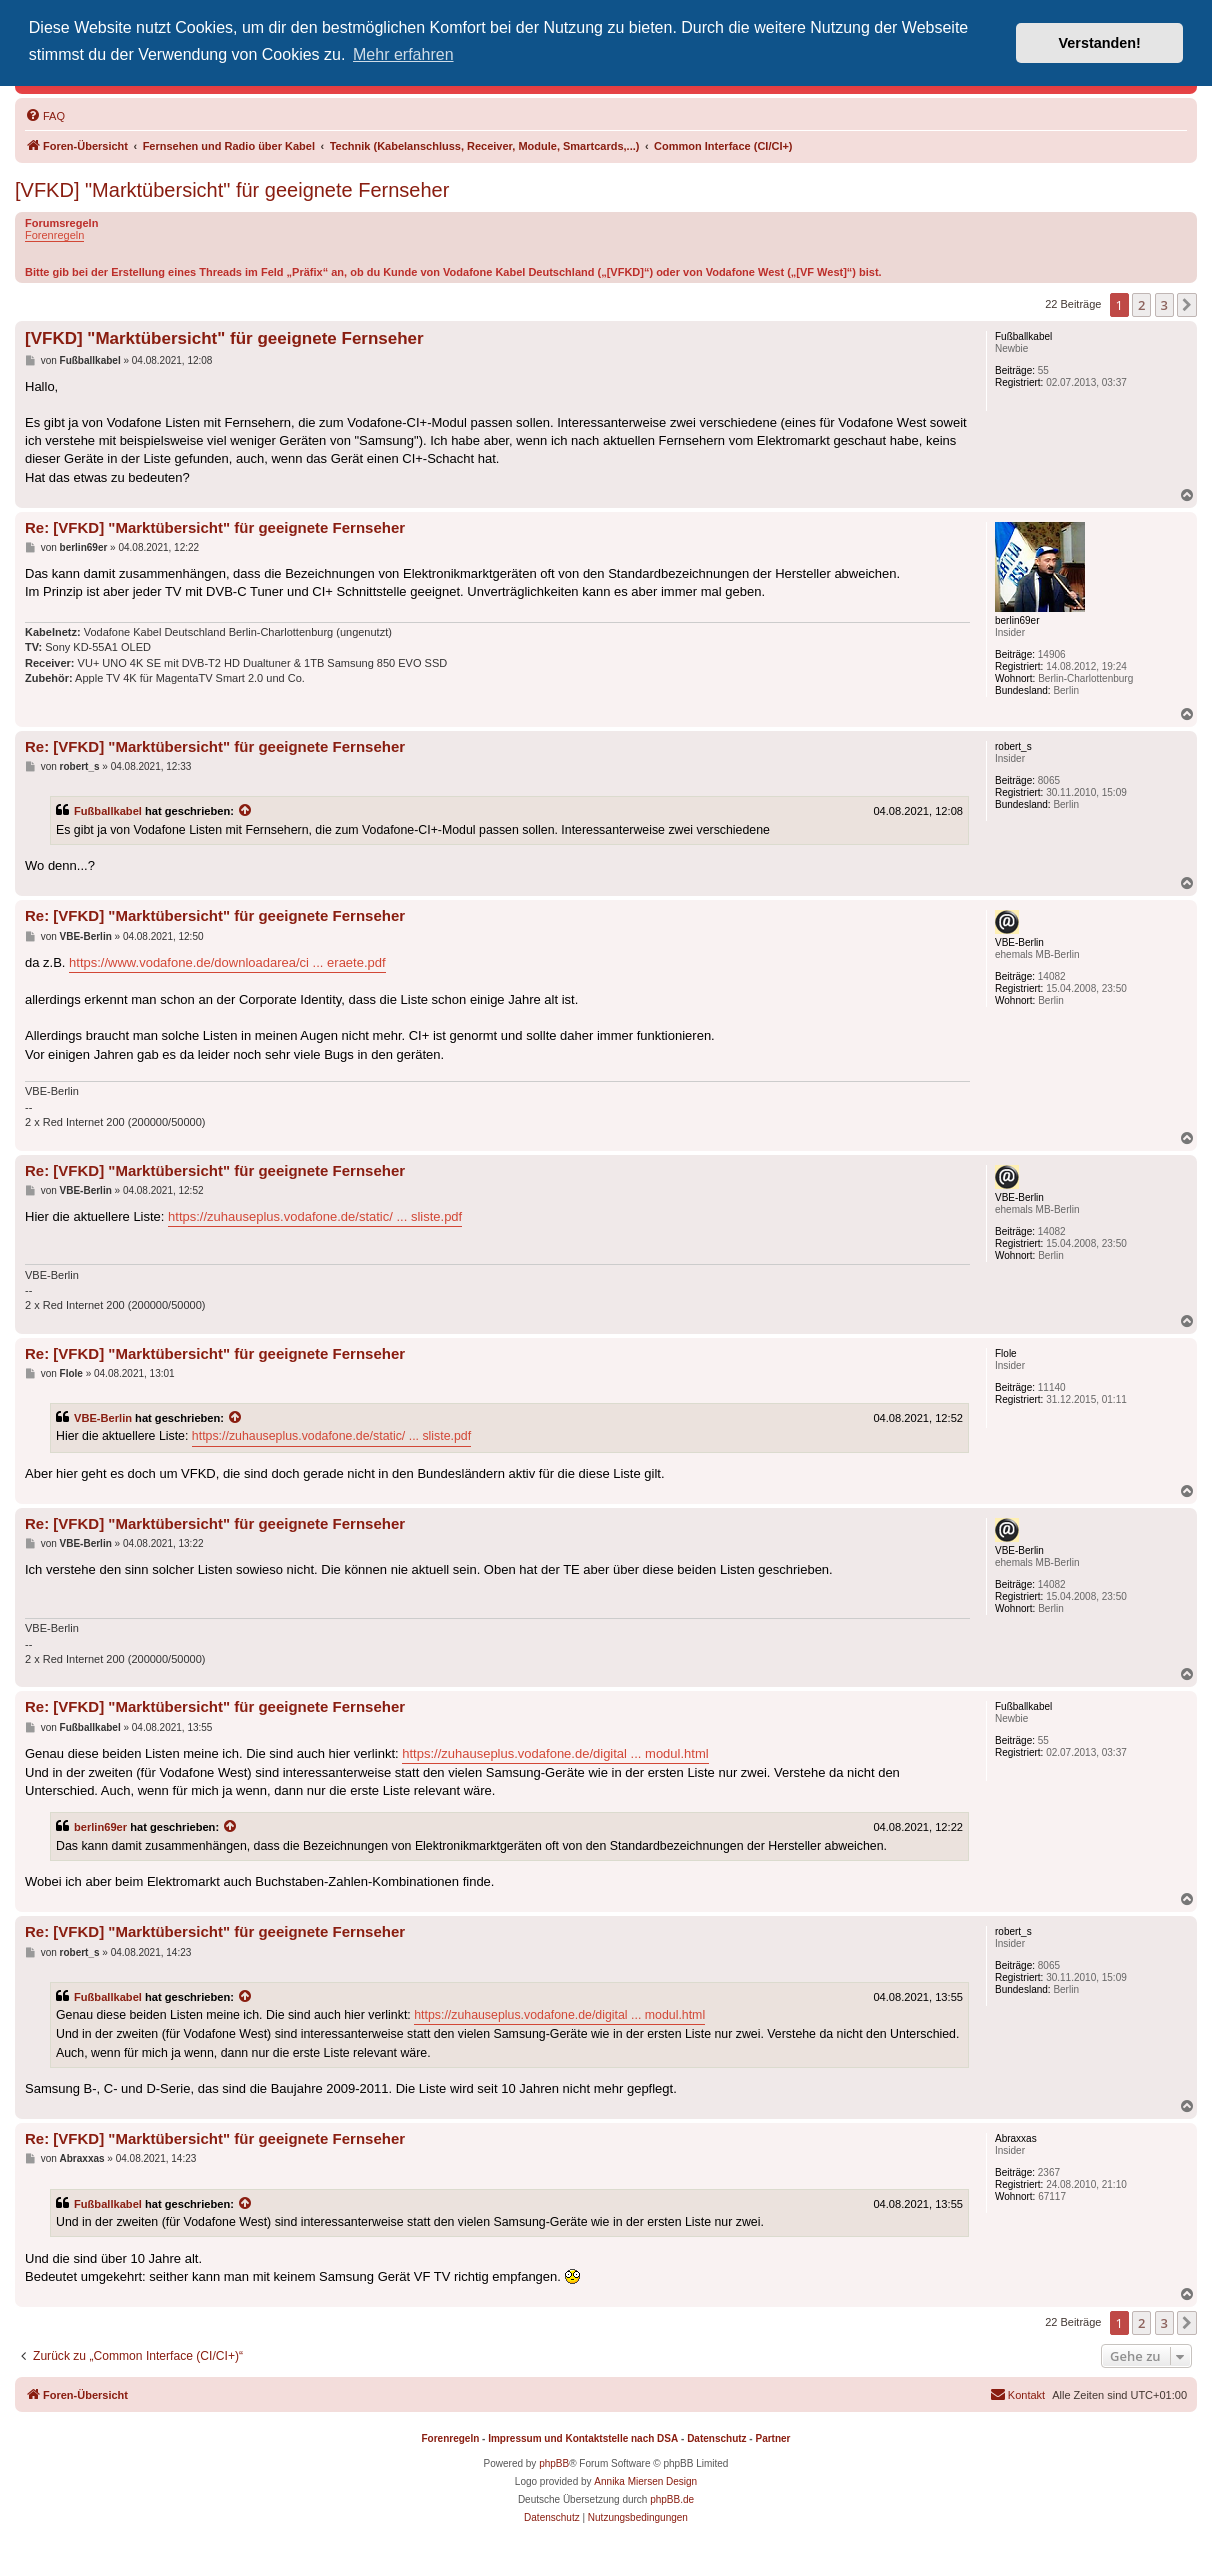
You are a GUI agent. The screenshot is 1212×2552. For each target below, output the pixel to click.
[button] (1187, 305)
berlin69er (100, 1827)
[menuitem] (45, 116)
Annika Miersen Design (645, 2481)
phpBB (554, 2463)
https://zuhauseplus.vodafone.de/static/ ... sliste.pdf (315, 1216)
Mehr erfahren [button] (403, 54)
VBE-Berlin (103, 1418)
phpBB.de (672, 2499)
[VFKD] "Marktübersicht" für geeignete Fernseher (232, 190)
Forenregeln (54, 235)
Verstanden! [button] (1100, 43)
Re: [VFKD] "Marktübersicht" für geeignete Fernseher (215, 527)
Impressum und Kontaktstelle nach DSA (583, 2438)
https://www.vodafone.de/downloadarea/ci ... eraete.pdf (227, 962)
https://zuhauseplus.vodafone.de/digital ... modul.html (555, 1753)
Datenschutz (716, 2438)
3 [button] (1164, 305)
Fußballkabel (108, 811)
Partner (772, 2438)
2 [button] (1141, 305)
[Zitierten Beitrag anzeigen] (246, 811)
